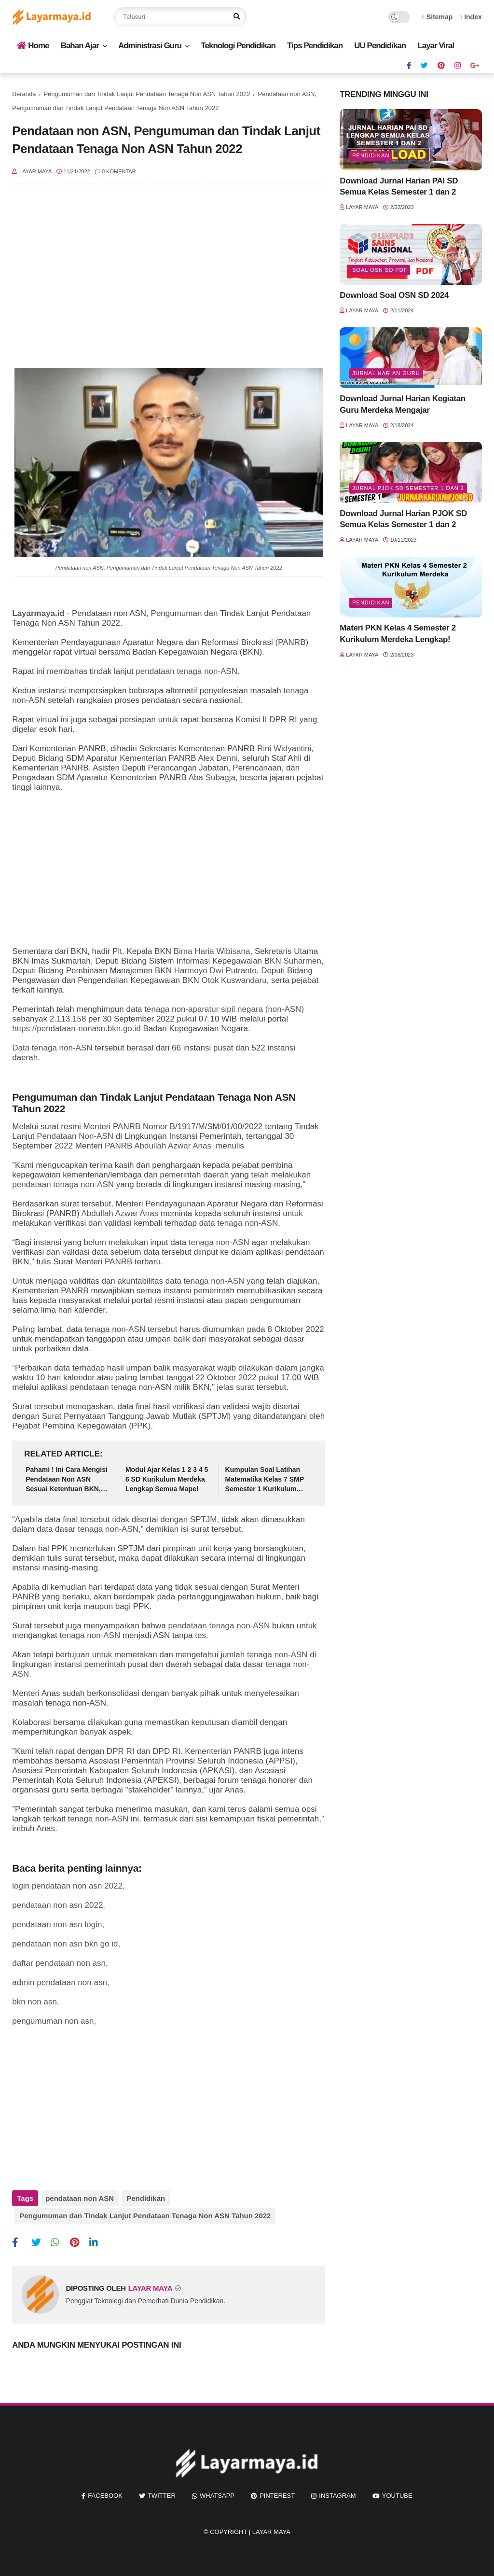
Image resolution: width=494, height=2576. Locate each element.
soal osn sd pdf (379, 270)
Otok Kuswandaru (233, 980)
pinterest (277, 2493)
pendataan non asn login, (58, 1924)
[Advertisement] (168, 271)
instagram (337, 2493)
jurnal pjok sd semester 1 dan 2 (408, 488)
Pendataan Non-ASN (75, 1136)
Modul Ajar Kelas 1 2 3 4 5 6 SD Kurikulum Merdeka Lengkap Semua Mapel (166, 1479)
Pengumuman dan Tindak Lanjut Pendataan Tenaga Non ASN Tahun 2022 (146, 94)
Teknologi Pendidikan (238, 45)
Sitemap (437, 17)
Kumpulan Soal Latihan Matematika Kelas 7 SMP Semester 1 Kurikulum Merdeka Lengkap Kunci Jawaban (264, 1480)
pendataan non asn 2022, (58, 1905)
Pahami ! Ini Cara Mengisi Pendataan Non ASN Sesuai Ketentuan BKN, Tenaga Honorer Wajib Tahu (67, 1480)
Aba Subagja (212, 777)
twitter (162, 2493)
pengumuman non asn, (54, 2021)
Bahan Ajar (80, 45)
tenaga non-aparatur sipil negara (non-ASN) (224, 1009)
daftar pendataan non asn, (60, 1963)
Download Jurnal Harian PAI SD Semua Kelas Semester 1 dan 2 (399, 186)
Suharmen (302, 961)
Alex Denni (217, 758)
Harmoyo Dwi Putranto (215, 970)
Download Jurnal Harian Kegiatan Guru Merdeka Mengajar (403, 404)
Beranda (24, 94)
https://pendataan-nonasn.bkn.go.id (76, 1028)
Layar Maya (271, 2530)
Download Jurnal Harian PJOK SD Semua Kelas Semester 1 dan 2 (403, 519)
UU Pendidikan (380, 45)
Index (471, 17)
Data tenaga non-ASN (52, 1047)
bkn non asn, (35, 2001)
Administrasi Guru (149, 45)
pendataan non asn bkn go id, (66, 1943)
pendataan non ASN (79, 2198)
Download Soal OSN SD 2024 (394, 295)
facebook (105, 2493)
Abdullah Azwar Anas (172, 1145)
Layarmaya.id (38, 613)
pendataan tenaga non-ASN (186, 671)
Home (33, 45)
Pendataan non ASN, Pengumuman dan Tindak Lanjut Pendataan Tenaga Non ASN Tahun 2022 (168, 568)
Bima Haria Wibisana (212, 951)
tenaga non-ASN (247, 1223)
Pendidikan (145, 2198)
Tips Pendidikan (315, 45)
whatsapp (217, 2493)
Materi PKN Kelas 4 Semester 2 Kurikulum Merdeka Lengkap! (398, 633)
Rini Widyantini (284, 748)
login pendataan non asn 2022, (68, 1885)
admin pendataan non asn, (60, 1982)
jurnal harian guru (386, 373)
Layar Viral (435, 45)
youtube (397, 2493)
